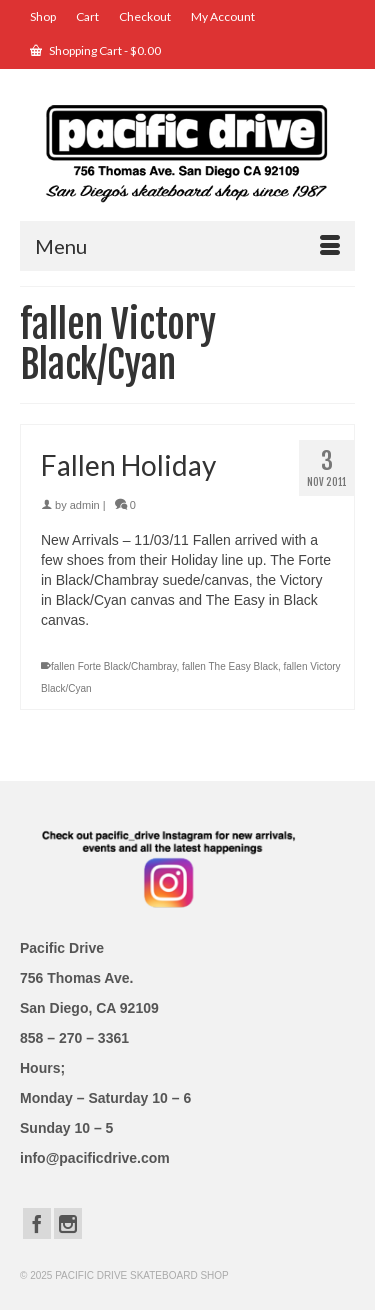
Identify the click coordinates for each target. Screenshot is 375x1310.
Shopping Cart (95, 50)
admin (85, 505)
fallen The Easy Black (230, 666)
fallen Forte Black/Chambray (113, 666)
